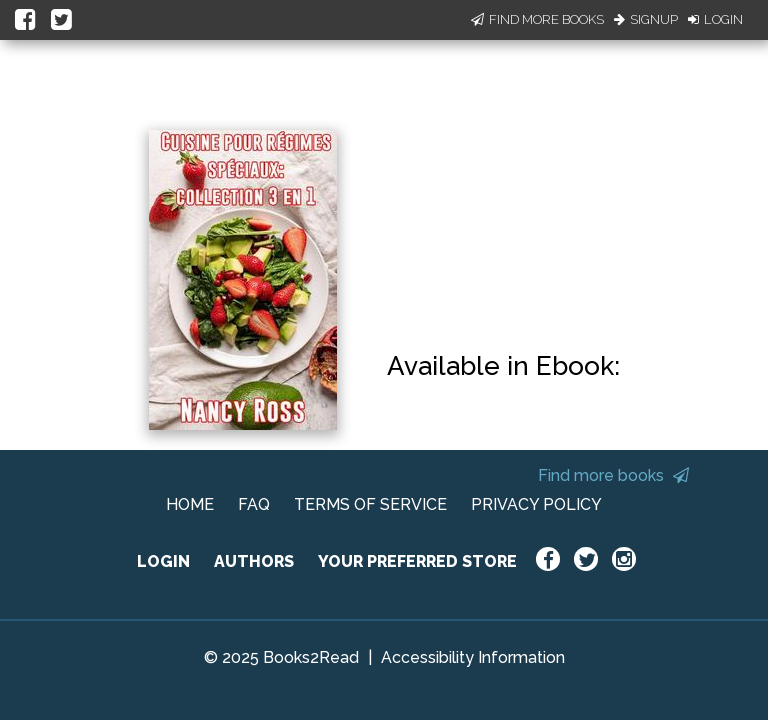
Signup (646, 19)
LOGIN (163, 561)
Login (715, 19)
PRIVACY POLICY (536, 504)
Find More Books (537, 19)
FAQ (254, 504)
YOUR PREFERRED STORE (417, 561)
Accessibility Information (473, 657)
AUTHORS (254, 561)
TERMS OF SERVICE (370, 504)
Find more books (613, 475)
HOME (190, 504)
